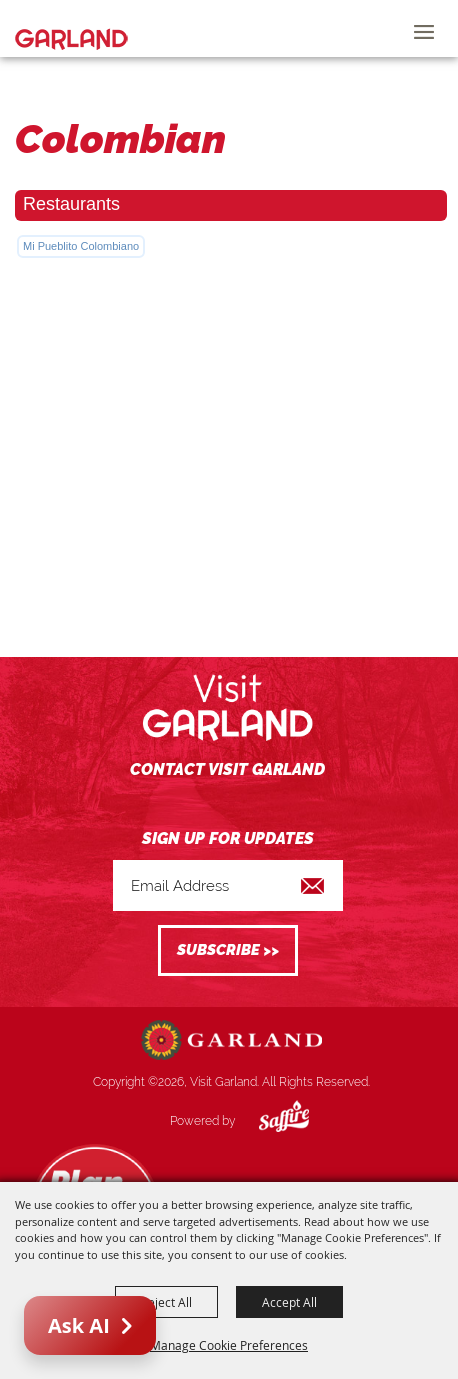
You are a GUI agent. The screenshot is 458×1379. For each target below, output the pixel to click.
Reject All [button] (166, 1302)
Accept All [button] (289, 1302)
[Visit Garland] (71, 28)
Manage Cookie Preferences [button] (229, 1345)
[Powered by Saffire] (269, 1121)
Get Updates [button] (228, 950)
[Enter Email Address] (228, 885)
